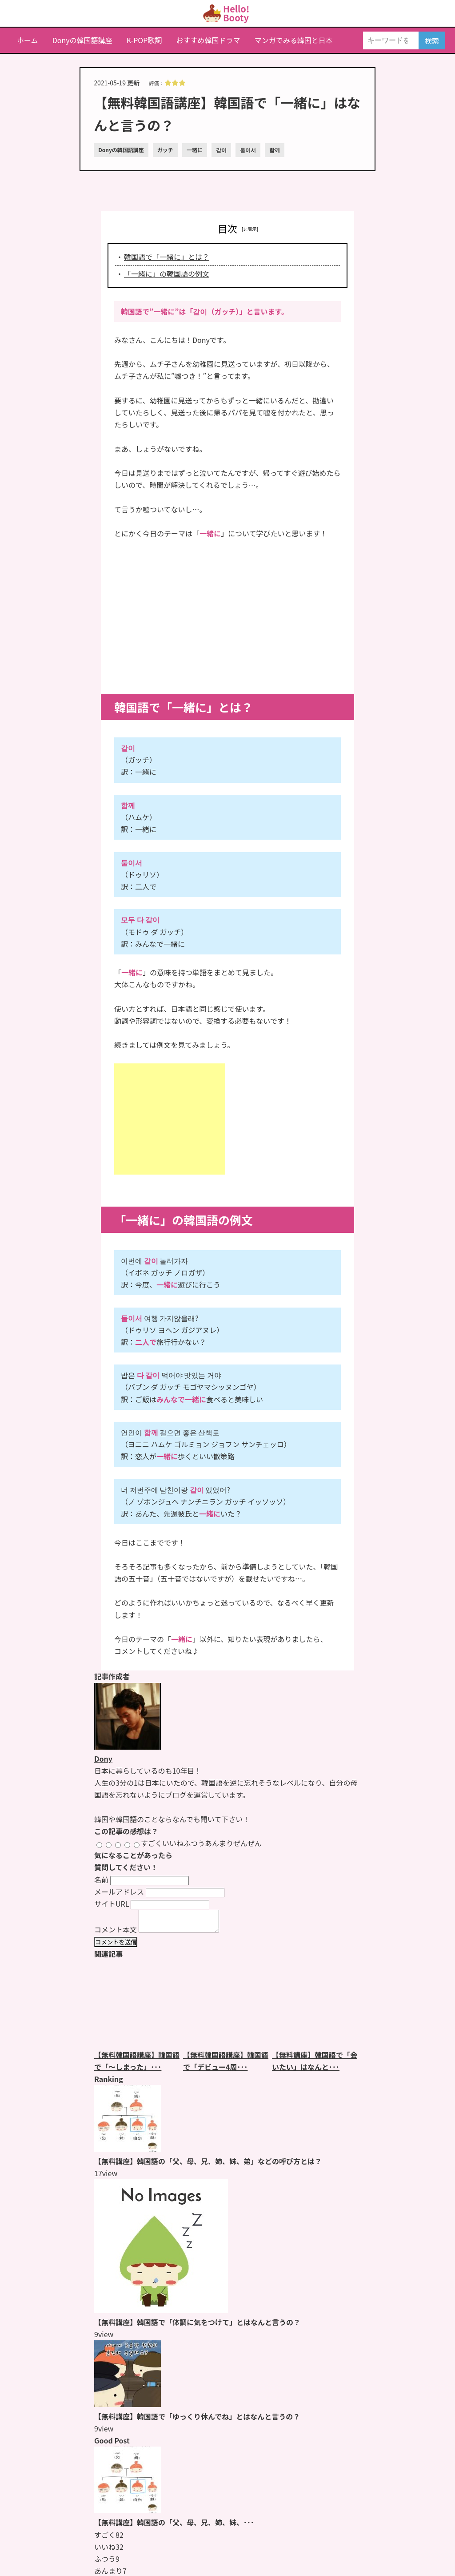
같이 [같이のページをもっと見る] (221, 149)
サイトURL (111, 1903)
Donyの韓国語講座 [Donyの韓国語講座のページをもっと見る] (121, 149)
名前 (101, 1879)
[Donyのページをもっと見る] (127, 1746)
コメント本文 (115, 1933)
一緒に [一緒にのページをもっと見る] (195, 149)
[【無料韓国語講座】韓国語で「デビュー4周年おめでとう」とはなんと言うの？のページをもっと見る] (227, 2008)
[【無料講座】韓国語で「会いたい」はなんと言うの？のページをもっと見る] (316, 2008)
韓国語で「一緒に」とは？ (166, 256)
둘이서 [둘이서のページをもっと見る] (248, 149)
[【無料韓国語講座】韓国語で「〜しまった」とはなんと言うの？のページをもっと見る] (138, 2008)
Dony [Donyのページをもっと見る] (103, 1758)
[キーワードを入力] (391, 40)
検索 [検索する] (432, 40)
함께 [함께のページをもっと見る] (274, 149)
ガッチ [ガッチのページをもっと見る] (165, 149)
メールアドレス (119, 1891)
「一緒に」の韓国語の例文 (166, 273)
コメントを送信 (115, 1946)
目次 (227, 228)
